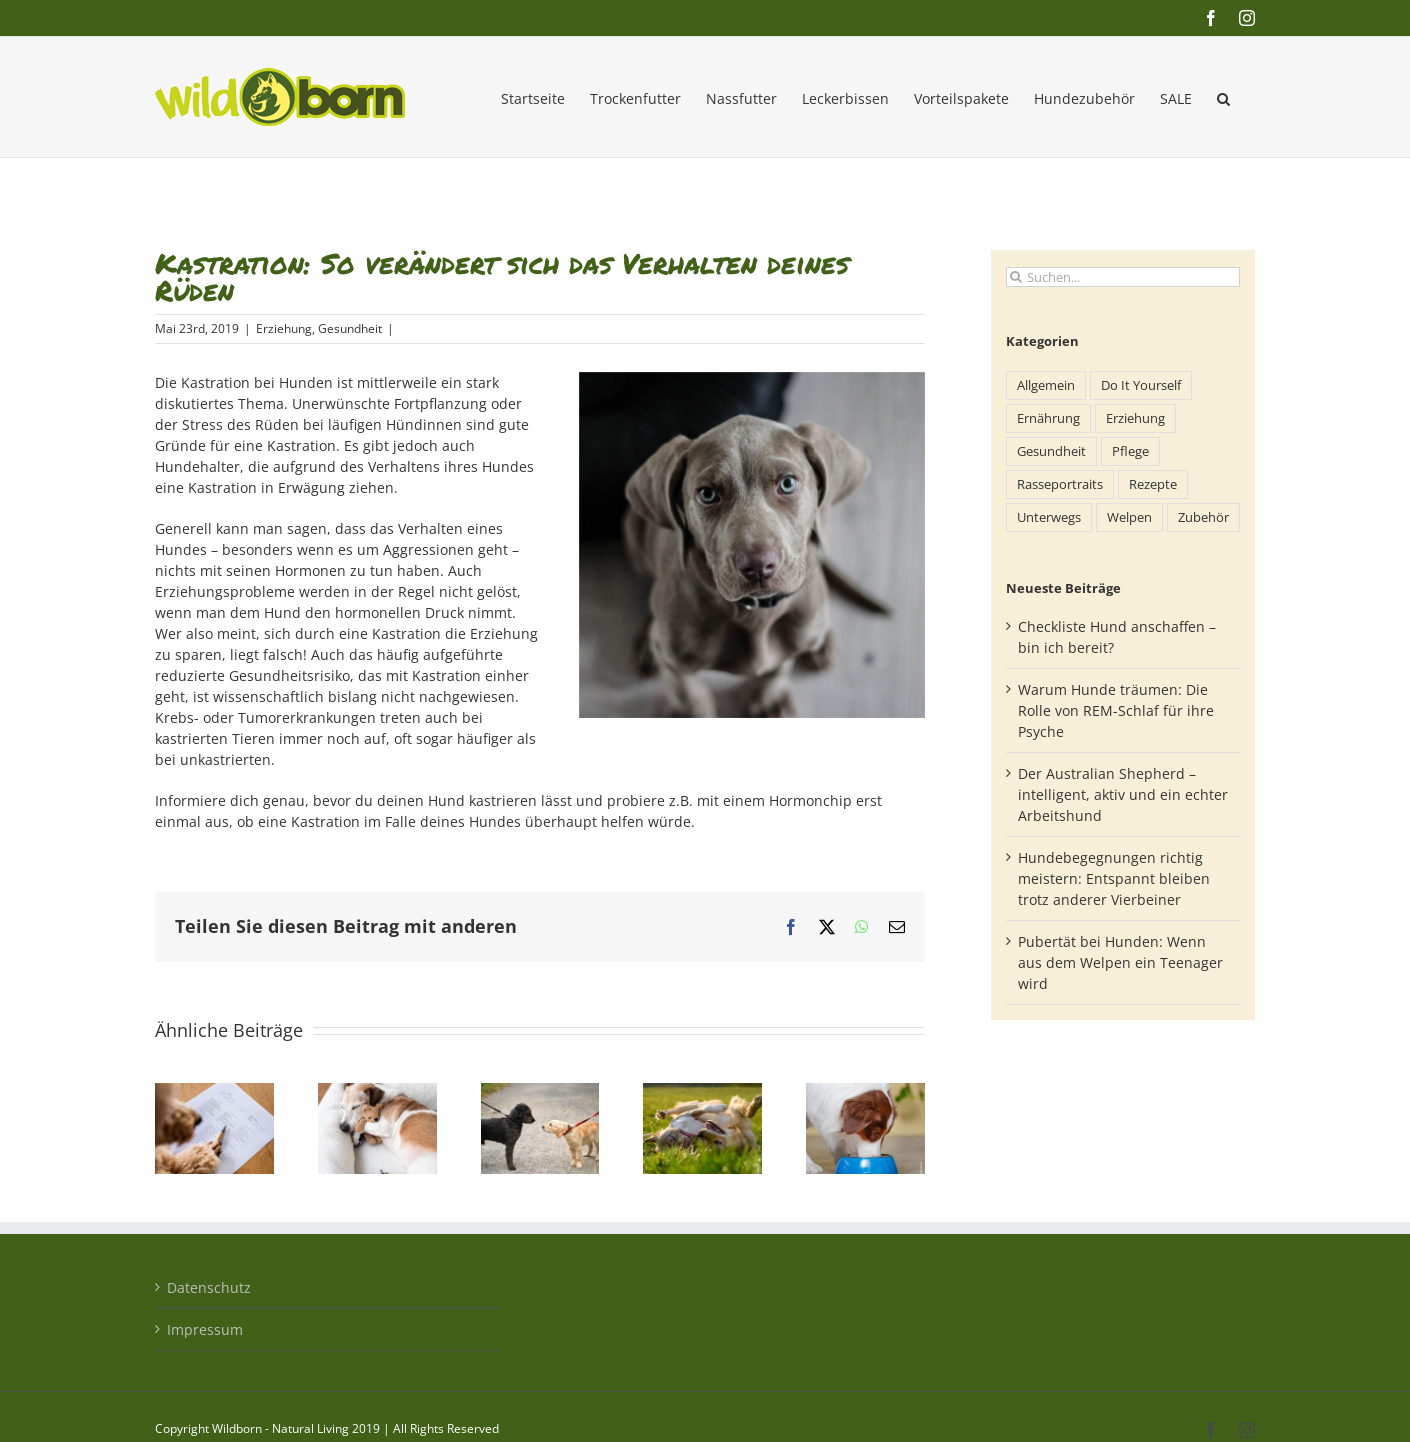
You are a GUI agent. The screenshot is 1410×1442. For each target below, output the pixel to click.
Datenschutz (209, 1287)
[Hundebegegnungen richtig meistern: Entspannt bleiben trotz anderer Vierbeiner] (540, 1092)
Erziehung (284, 328)
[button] (1223, 97)
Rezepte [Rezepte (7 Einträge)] (1153, 484)
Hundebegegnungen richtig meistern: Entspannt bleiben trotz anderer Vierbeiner (1114, 878)
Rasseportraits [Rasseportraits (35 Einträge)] (1060, 484)
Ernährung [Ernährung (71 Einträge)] (1048, 418)
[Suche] (1016, 277)
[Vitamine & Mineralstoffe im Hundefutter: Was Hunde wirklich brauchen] (865, 1092)
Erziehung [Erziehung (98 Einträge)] (1135, 418)
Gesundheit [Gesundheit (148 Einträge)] (1051, 451)
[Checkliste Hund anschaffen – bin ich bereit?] (214, 1092)
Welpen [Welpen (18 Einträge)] (1129, 517)
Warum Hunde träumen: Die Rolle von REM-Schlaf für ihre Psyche (1116, 710)
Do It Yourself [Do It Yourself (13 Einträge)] (1141, 385)
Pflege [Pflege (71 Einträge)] (1130, 451)
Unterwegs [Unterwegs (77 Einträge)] (1049, 517)
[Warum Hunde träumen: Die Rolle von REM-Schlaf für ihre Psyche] (377, 1092)
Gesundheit (350, 328)
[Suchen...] (1123, 277)
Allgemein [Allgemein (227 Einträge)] (1046, 385)
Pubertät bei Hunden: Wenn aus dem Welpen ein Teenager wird (1120, 962)
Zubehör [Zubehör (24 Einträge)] (1203, 517)
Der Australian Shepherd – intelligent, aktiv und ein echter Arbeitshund (1123, 794)
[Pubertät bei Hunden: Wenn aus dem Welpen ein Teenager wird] (702, 1092)
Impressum (205, 1329)
